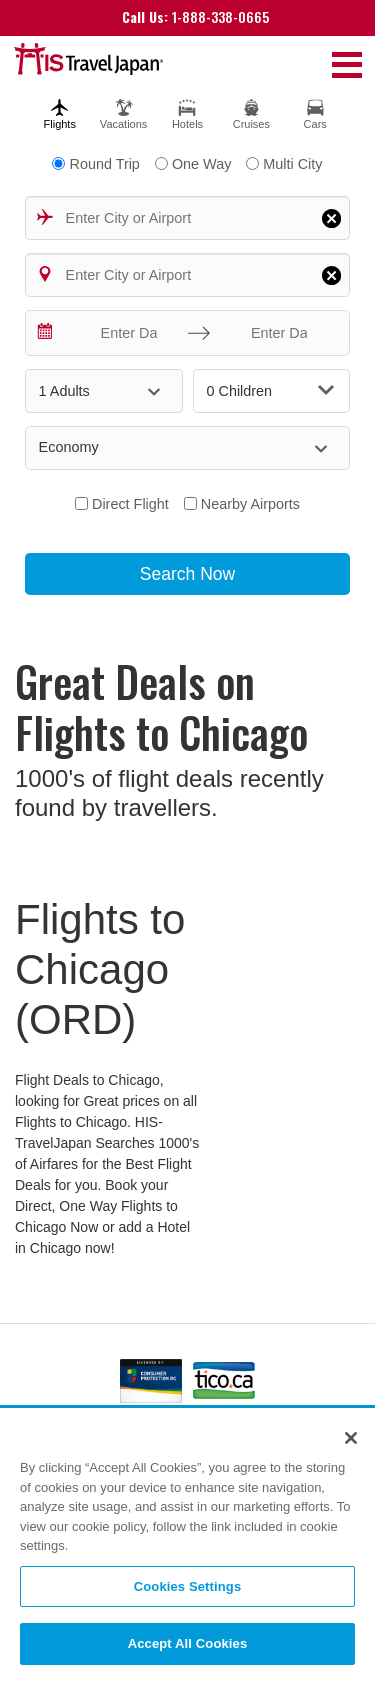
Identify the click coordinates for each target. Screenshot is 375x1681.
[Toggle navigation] (347, 64)
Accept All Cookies (188, 1644)
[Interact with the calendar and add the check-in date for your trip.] (46, 333)
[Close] (351, 1439)
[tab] (60, 111)
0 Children (271, 390)
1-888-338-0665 (195, 16)
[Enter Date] (124, 333)
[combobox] (188, 218)
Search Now (187, 574)
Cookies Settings (188, 1586)
